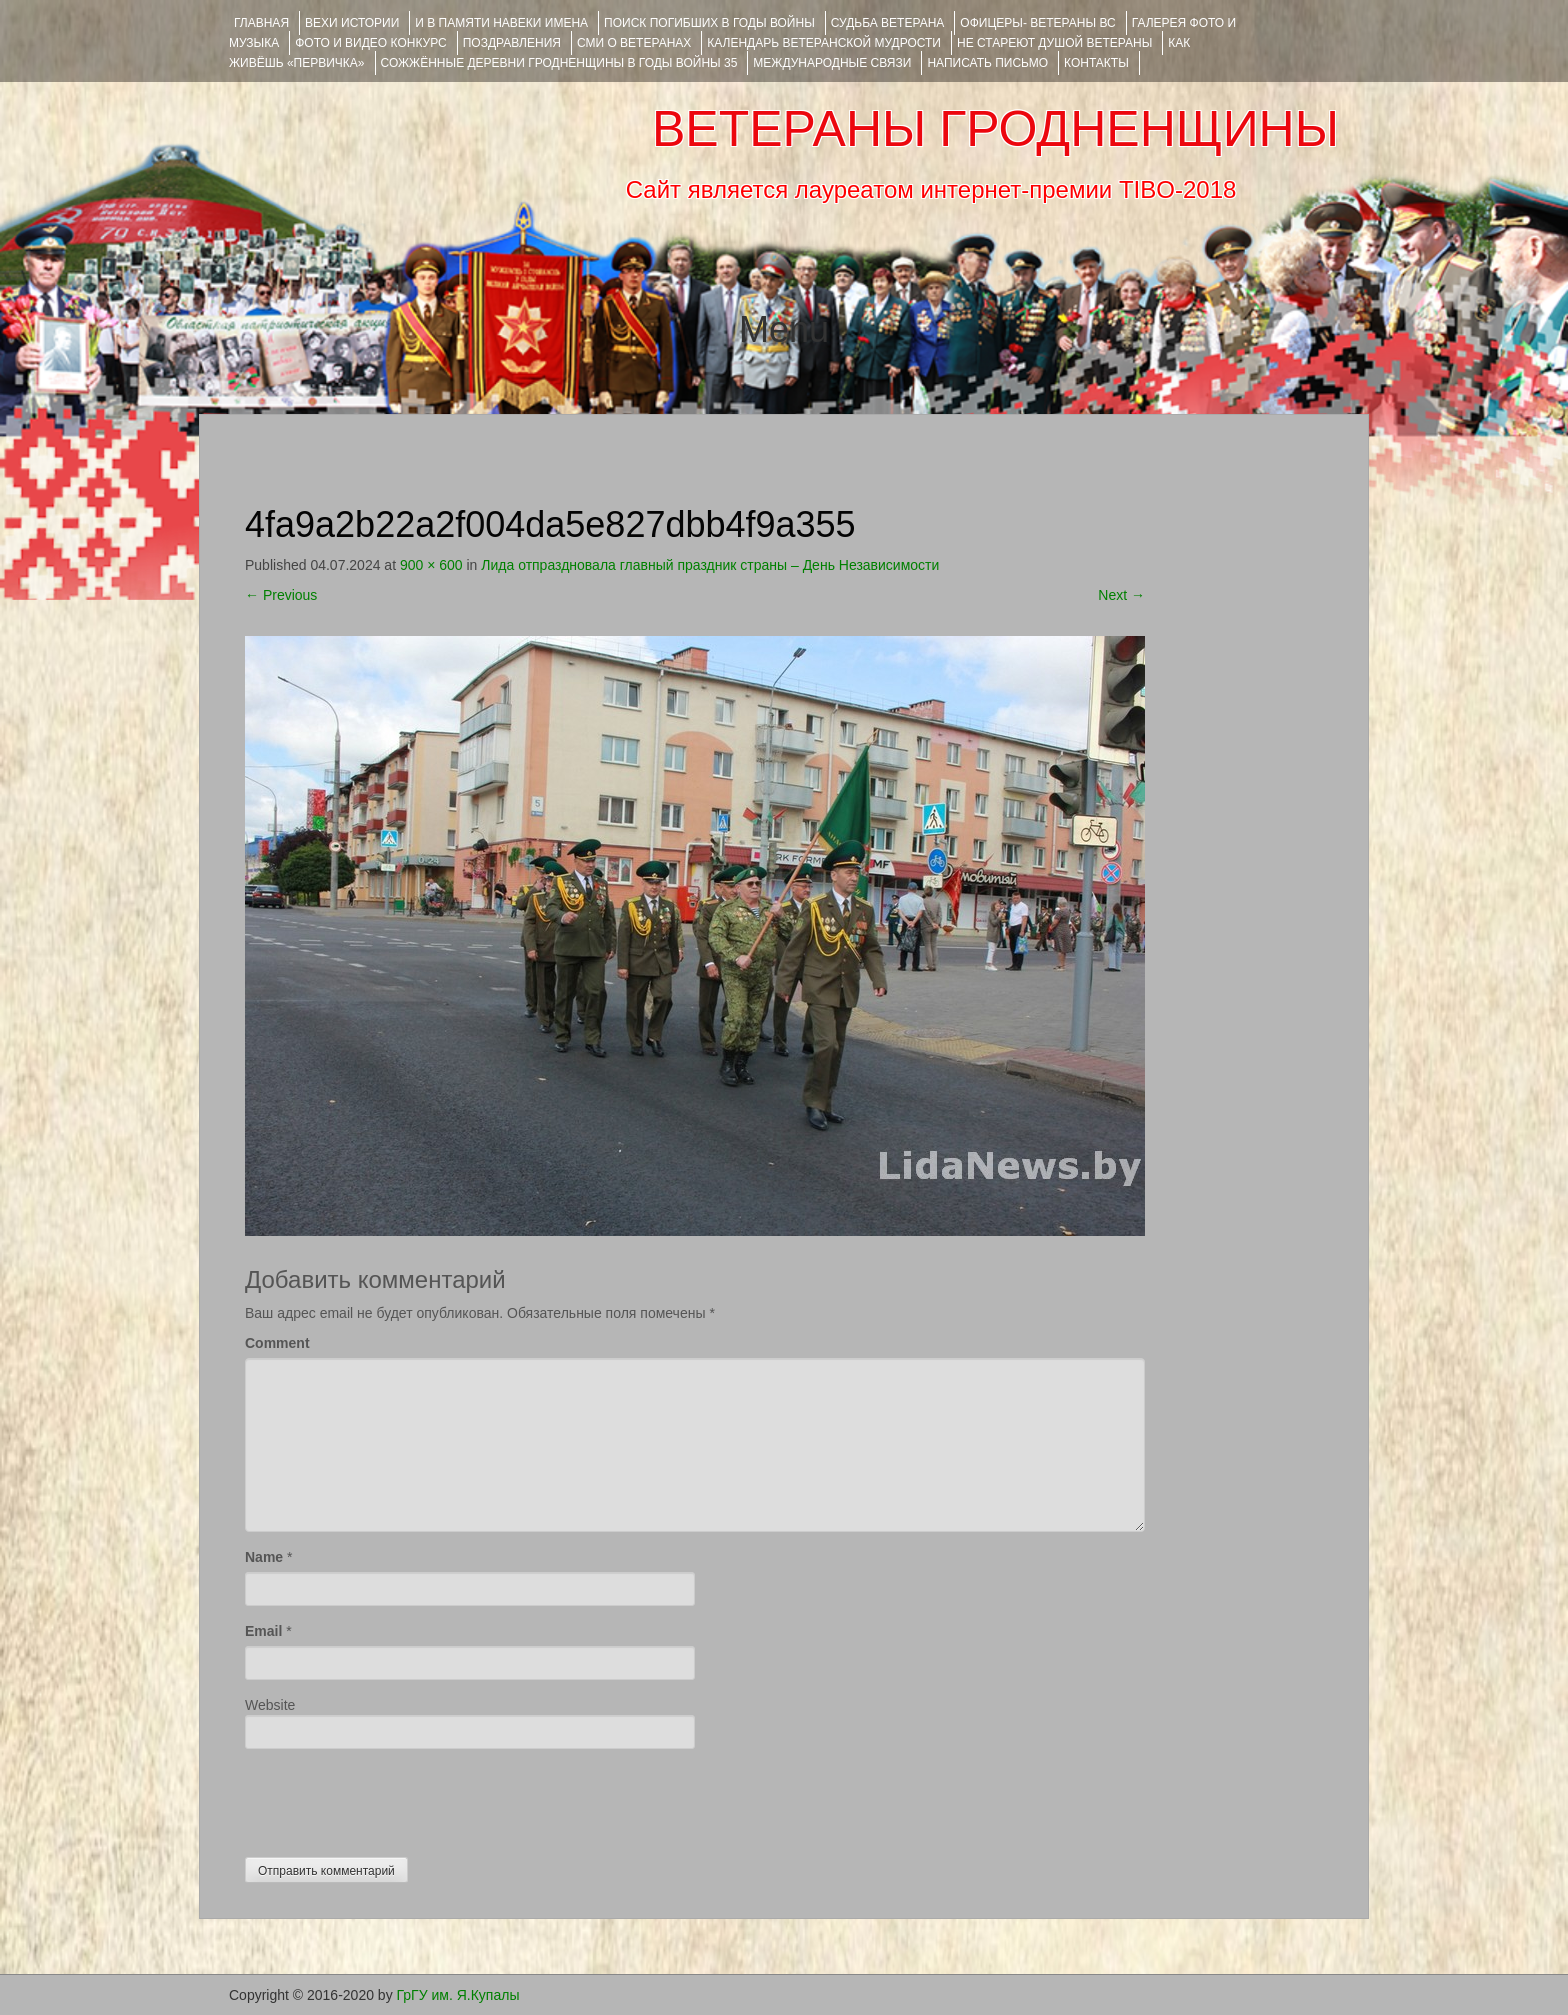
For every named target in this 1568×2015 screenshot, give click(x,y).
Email (263, 1631)
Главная (261, 23)
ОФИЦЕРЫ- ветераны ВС (1037, 23)
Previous (281, 595)
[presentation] (397, 1798)
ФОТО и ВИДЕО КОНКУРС (370, 43)
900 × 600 (431, 565)
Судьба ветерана (888, 23)
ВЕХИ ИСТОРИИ (352, 23)
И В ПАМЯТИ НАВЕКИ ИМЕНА (501, 23)
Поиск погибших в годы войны (709, 23)
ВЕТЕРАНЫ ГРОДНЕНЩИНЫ (995, 129)
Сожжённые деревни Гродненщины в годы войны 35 (559, 63)
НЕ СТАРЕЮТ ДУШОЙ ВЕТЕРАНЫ (1054, 43)
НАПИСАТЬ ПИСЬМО (987, 63)
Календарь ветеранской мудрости (824, 43)
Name (264, 1557)
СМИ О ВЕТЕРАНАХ (634, 43)
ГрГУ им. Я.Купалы (458, 1995)
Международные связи (832, 63)
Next (1121, 595)
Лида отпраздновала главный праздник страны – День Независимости (710, 565)
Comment (277, 1343)
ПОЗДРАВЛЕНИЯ (512, 43)
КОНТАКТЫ (1096, 63)
